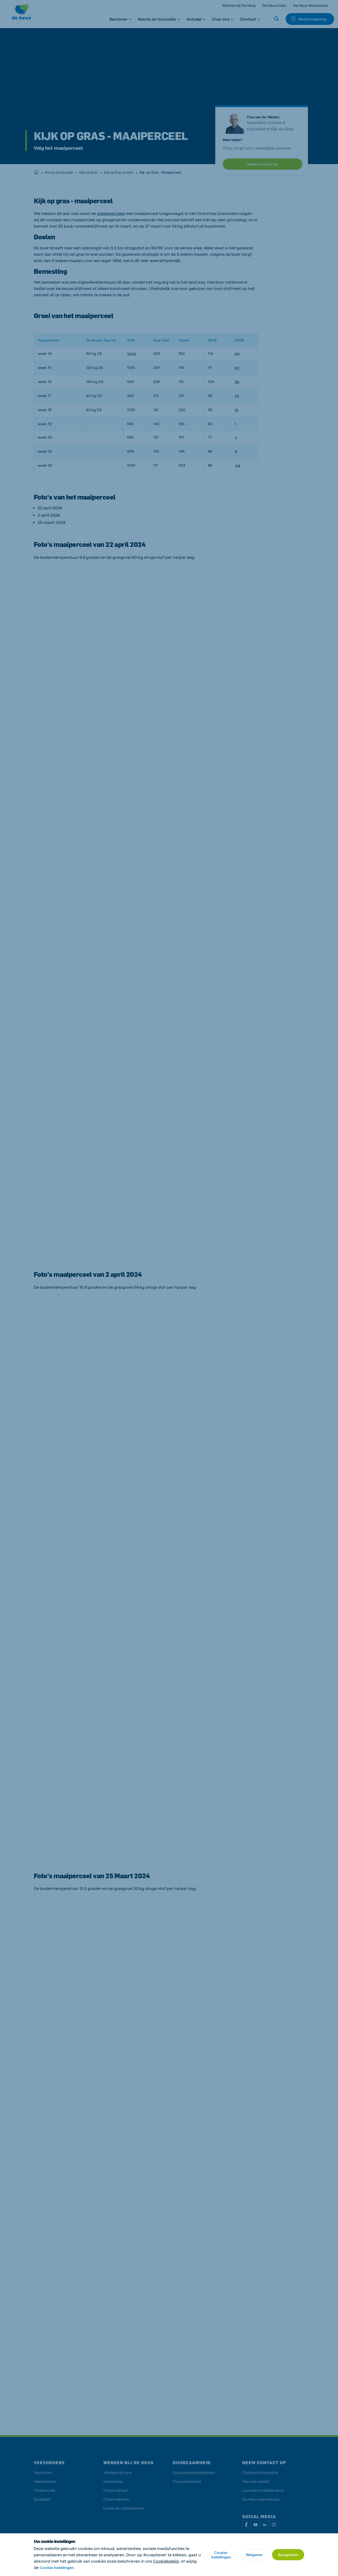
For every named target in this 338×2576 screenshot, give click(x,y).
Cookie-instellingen (221, 2554)
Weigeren (254, 2554)
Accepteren (288, 2554)
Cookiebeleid (166, 2560)
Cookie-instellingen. (57, 2567)
